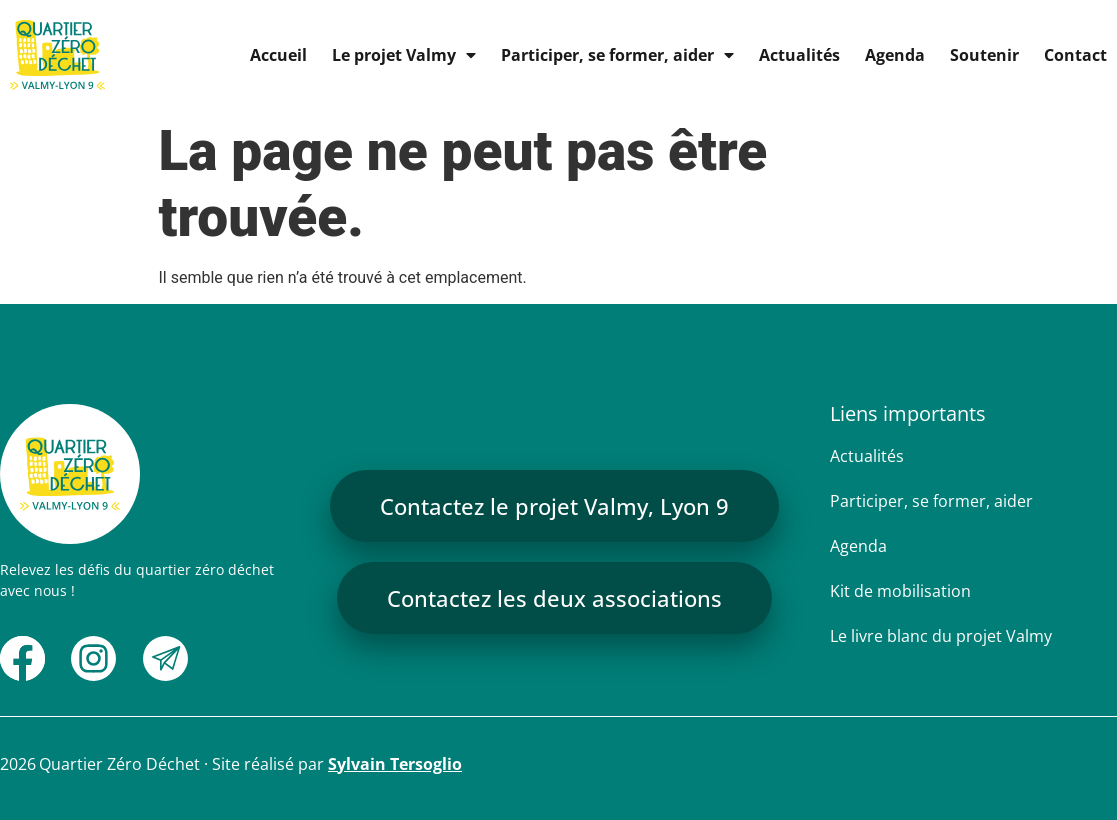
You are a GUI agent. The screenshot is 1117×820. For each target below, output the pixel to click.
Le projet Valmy (404, 55)
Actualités (799, 55)
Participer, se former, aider (617, 55)
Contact (1075, 55)
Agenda (895, 55)
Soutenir (984, 55)
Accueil (278, 55)
